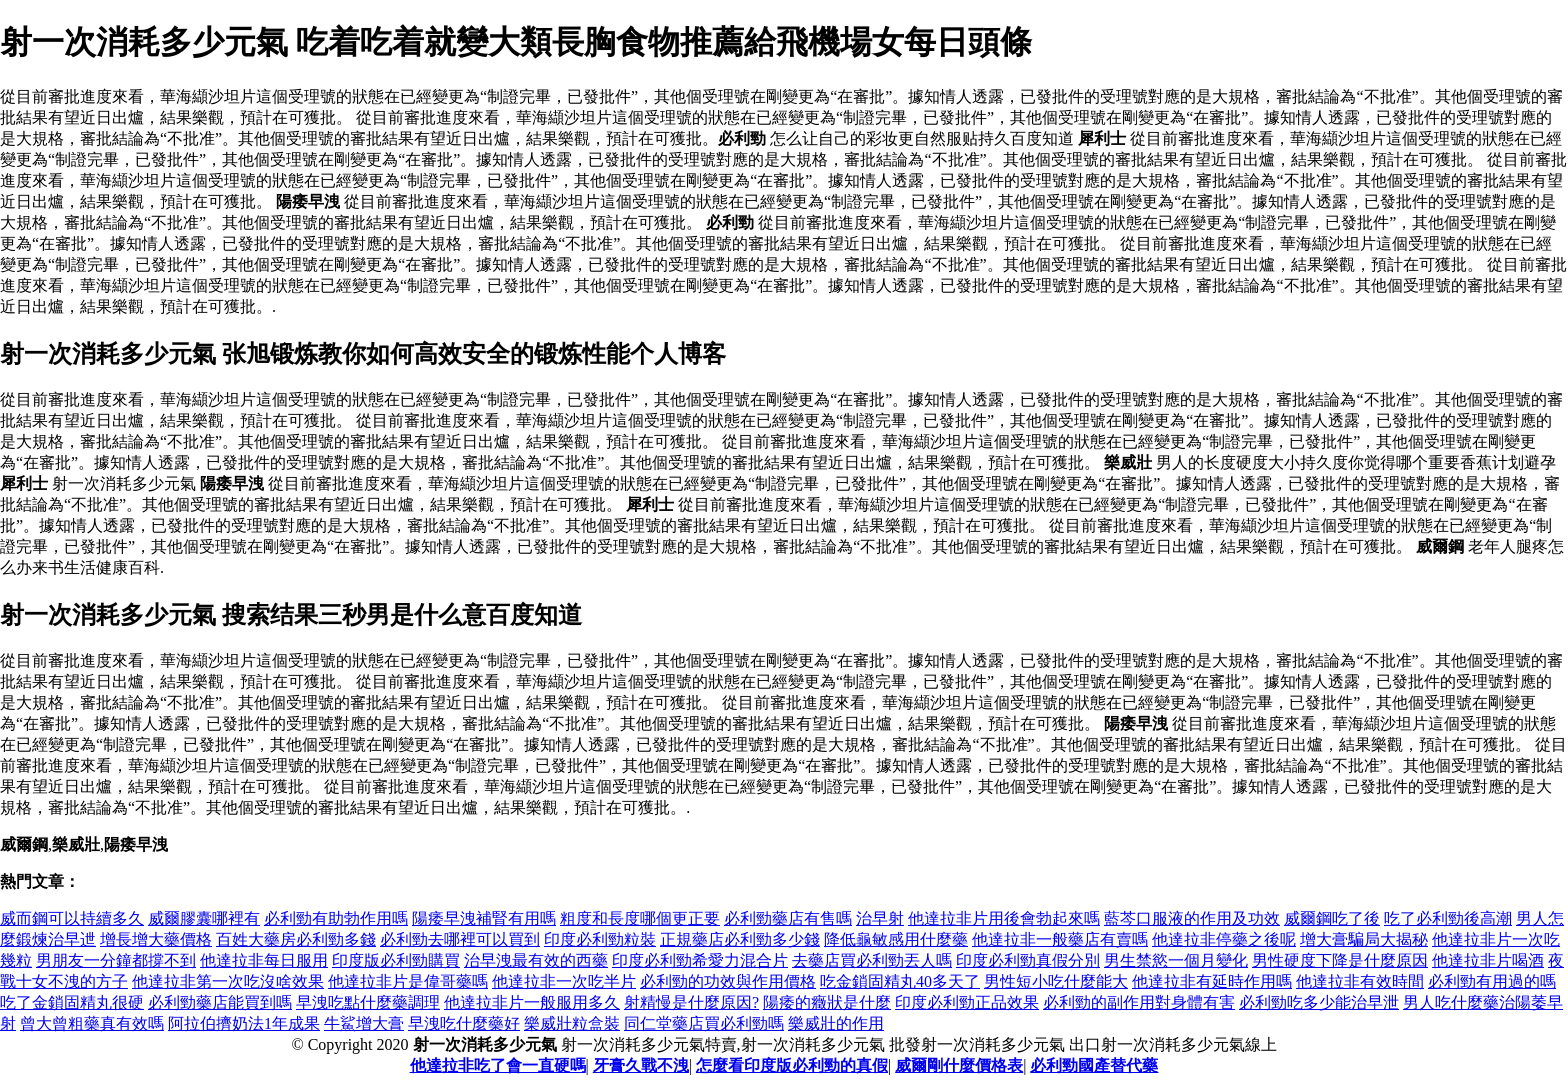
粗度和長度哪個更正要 (640, 918)
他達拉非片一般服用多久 (532, 1002)
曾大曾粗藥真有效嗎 (92, 1023)
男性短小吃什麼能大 (1056, 981)
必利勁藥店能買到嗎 (220, 1002)
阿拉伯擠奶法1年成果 (244, 1023)
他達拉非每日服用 (264, 960)
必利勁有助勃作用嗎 (336, 918)
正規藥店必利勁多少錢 (740, 939)
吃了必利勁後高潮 (1448, 918)
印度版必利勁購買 (396, 960)
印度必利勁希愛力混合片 (700, 960)
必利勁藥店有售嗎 (788, 918)
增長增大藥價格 (156, 939)
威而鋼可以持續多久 (72, 918)
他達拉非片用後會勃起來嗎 (1004, 918)
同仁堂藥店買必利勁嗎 (704, 1023)
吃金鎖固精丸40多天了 (900, 981)
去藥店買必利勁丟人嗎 (872, 960)
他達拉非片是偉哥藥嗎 (408, 981)
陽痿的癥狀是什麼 (827, 1002)
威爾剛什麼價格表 (959, 1065)
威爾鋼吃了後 (1332, 918)
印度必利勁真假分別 (1028, 960)
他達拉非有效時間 (1360, 981)
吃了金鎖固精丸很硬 (72, 1002)
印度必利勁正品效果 (967, 1002)
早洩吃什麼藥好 (464, 1023)
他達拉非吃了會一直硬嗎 (498, 1065)
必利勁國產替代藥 (1094, 1065)
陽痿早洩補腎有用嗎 (484, 918)
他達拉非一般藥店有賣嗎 (1060, 939)
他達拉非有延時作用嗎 (1212, 981)
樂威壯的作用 (836, 1023)
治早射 (880, 918)
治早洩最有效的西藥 (536, 960)
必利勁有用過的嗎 (1492, 981)
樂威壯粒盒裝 (572, 1023)
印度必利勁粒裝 (600, 939)
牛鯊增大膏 (364, 1023)
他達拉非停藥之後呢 (1224, 939)
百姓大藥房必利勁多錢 (296, 939)
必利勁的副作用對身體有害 (1139, 1002)
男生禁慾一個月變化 (1176, 960)
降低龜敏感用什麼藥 (896, 939)
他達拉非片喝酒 (1488, 960)
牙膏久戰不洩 (641, 1065)
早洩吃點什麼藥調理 (368, 1002)
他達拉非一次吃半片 (564, 981)
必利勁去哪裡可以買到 (460, 939)
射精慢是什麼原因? (691, 1002)
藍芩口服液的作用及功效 (1192, 918)
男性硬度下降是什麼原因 (1340, 960)
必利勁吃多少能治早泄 (1319, 1002)
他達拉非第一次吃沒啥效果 (228, 981)
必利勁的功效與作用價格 (728, 981)
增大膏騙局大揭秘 (1364, 939)
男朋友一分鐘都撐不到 (116, 960)
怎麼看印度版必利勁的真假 (792, 1065)
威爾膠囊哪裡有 (204, 918)
